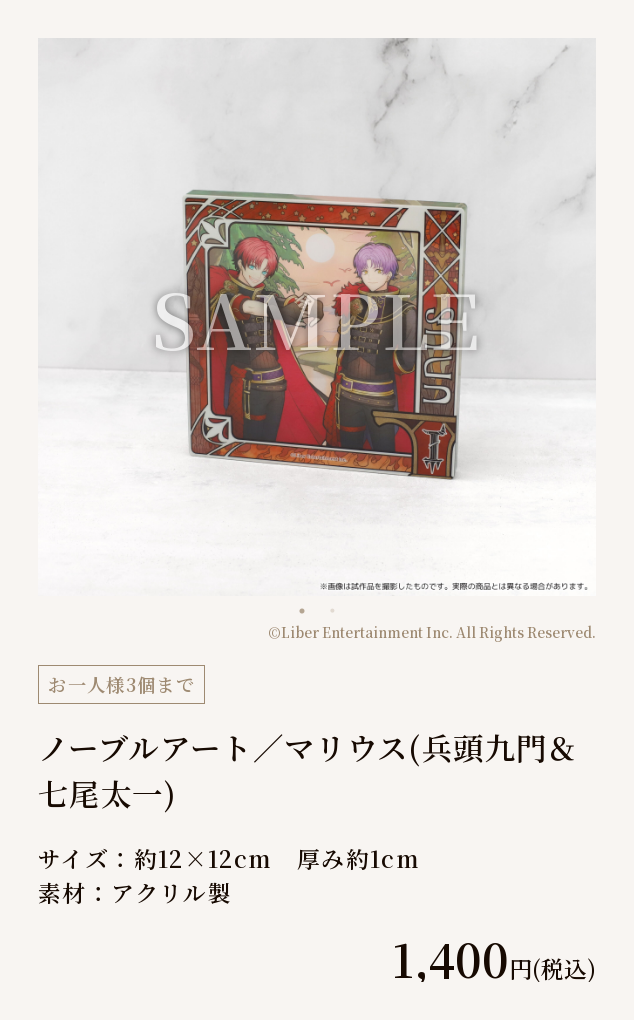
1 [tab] (302, 611)
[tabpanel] (317, 317)
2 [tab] (332, 611)
